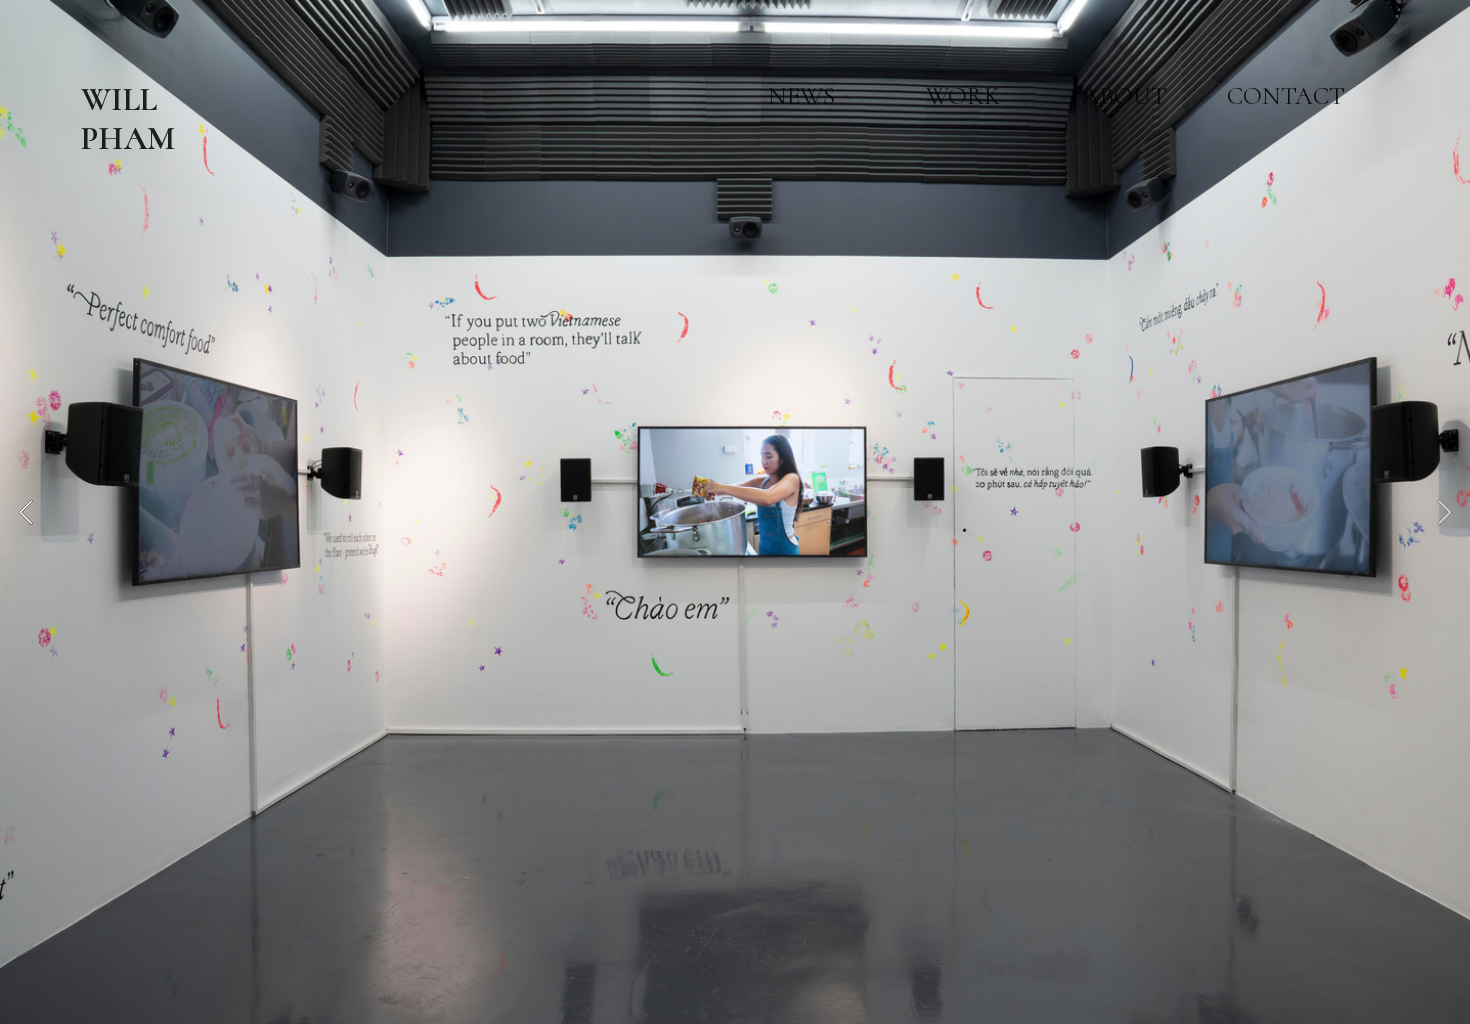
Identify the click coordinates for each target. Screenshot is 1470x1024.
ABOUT (1124, 96)
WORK (963, 96)
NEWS (801, 96)
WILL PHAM (128, 119)
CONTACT (1286, 96)
